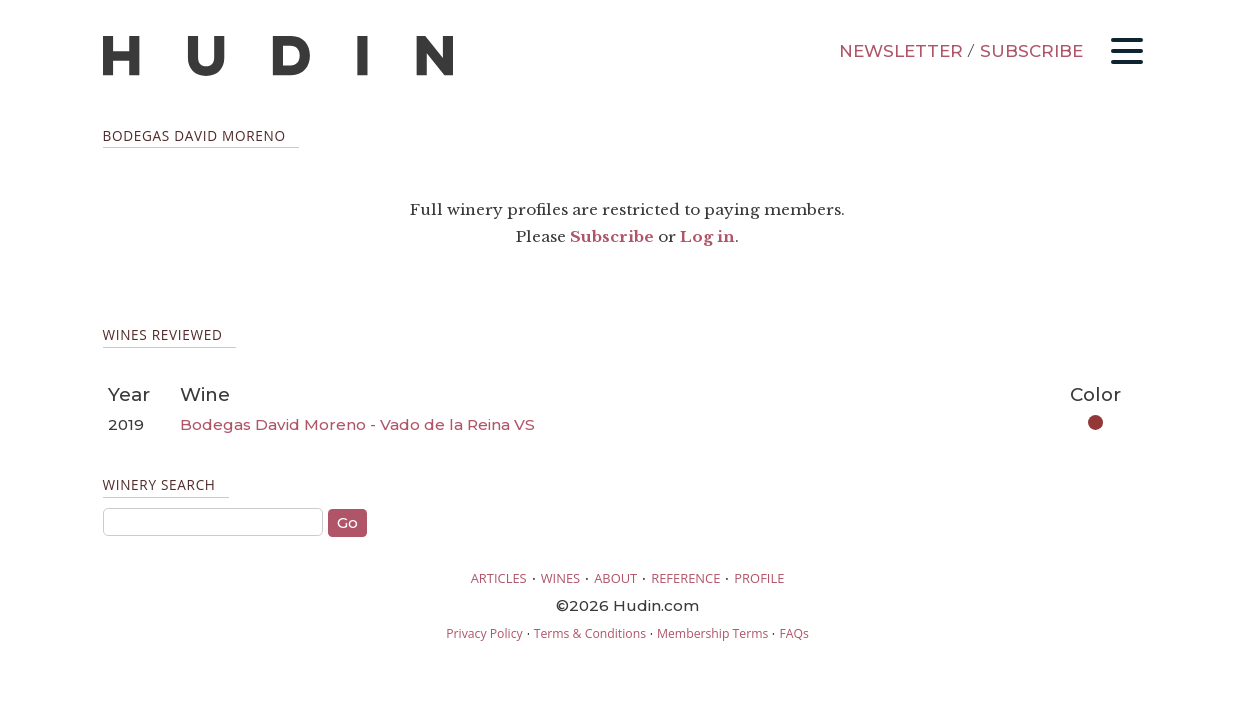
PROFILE (759, 578)
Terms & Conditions (590, 633)
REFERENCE (685, 578)
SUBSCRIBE (1031, 51)
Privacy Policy (484, 633)
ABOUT (615, 578)
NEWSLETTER (901, 51)
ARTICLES (499, 578)
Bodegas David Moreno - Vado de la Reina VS (357, 424)
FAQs (793, 633)
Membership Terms (712, 633)
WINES (561, 578)
